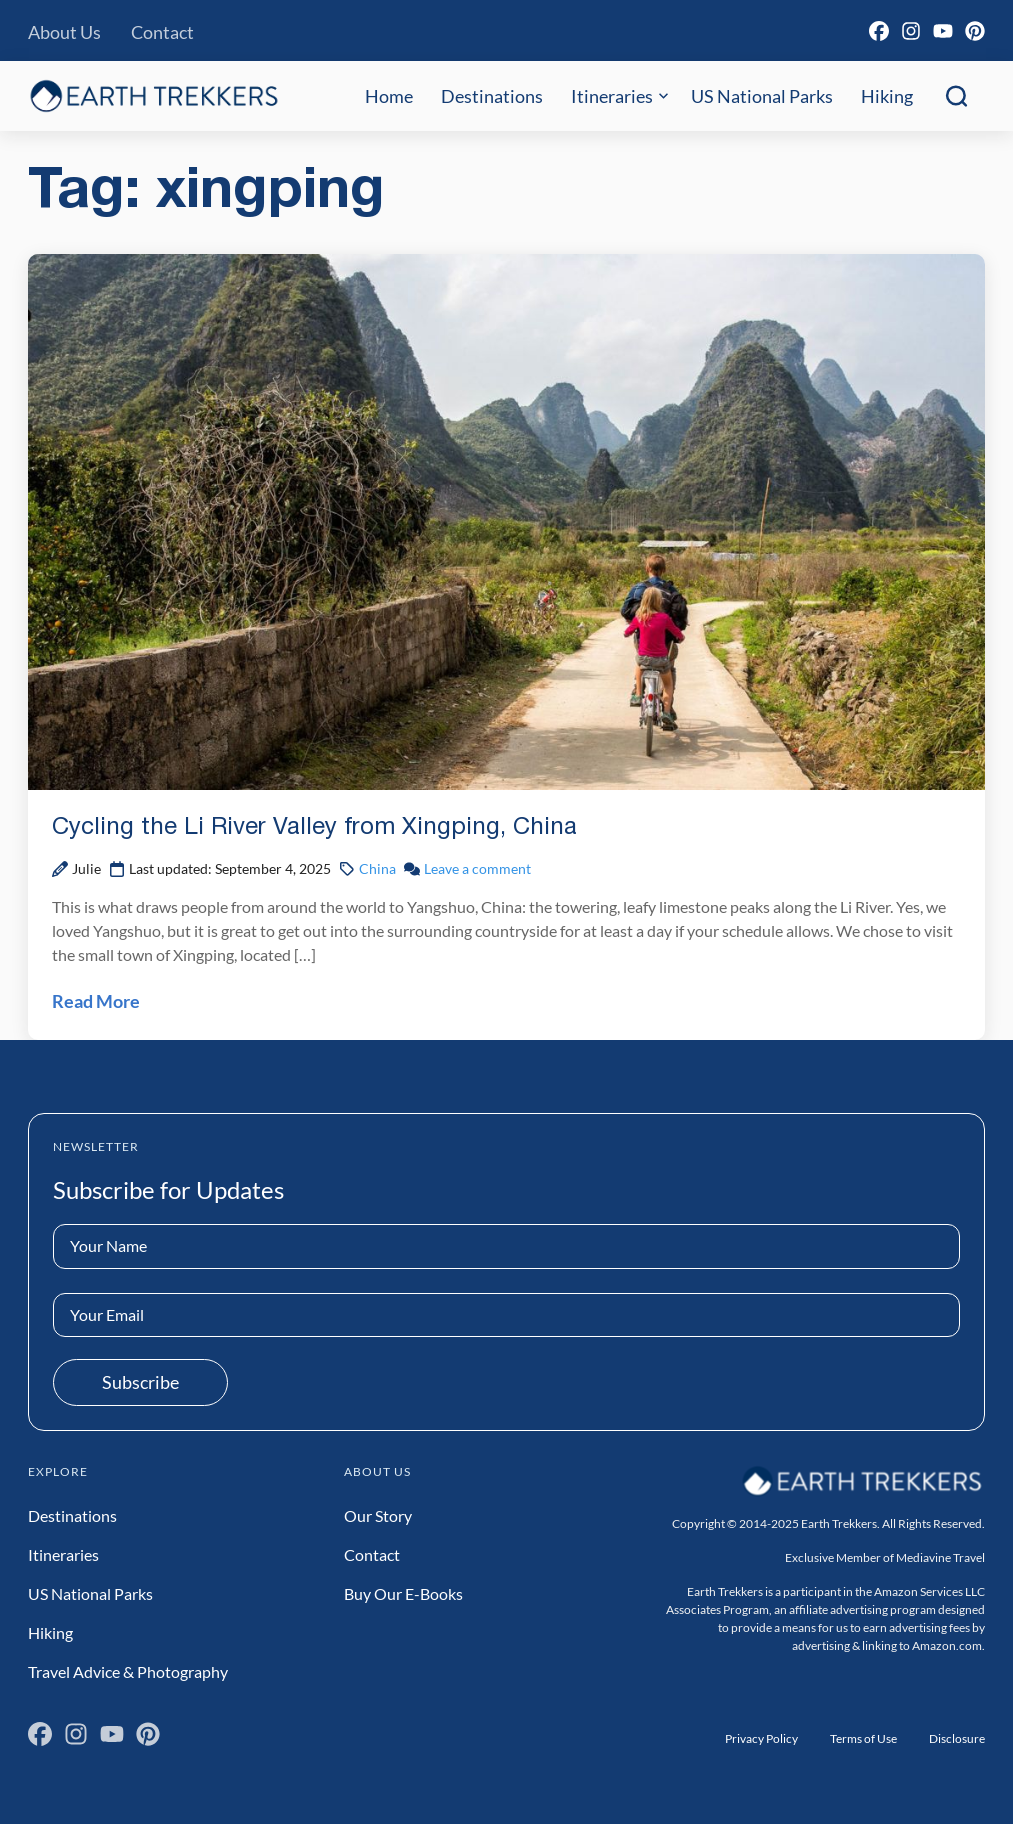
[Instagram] (911, 31)
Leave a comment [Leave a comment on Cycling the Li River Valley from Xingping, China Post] (477, 868)
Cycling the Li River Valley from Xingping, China (314, 828)
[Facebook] (879, 31)
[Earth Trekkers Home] (154, 95)
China (377, 868)
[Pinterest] (975, 31)
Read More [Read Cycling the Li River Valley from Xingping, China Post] (96, 1001)
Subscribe (140, 1382)
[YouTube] (943, 31)
